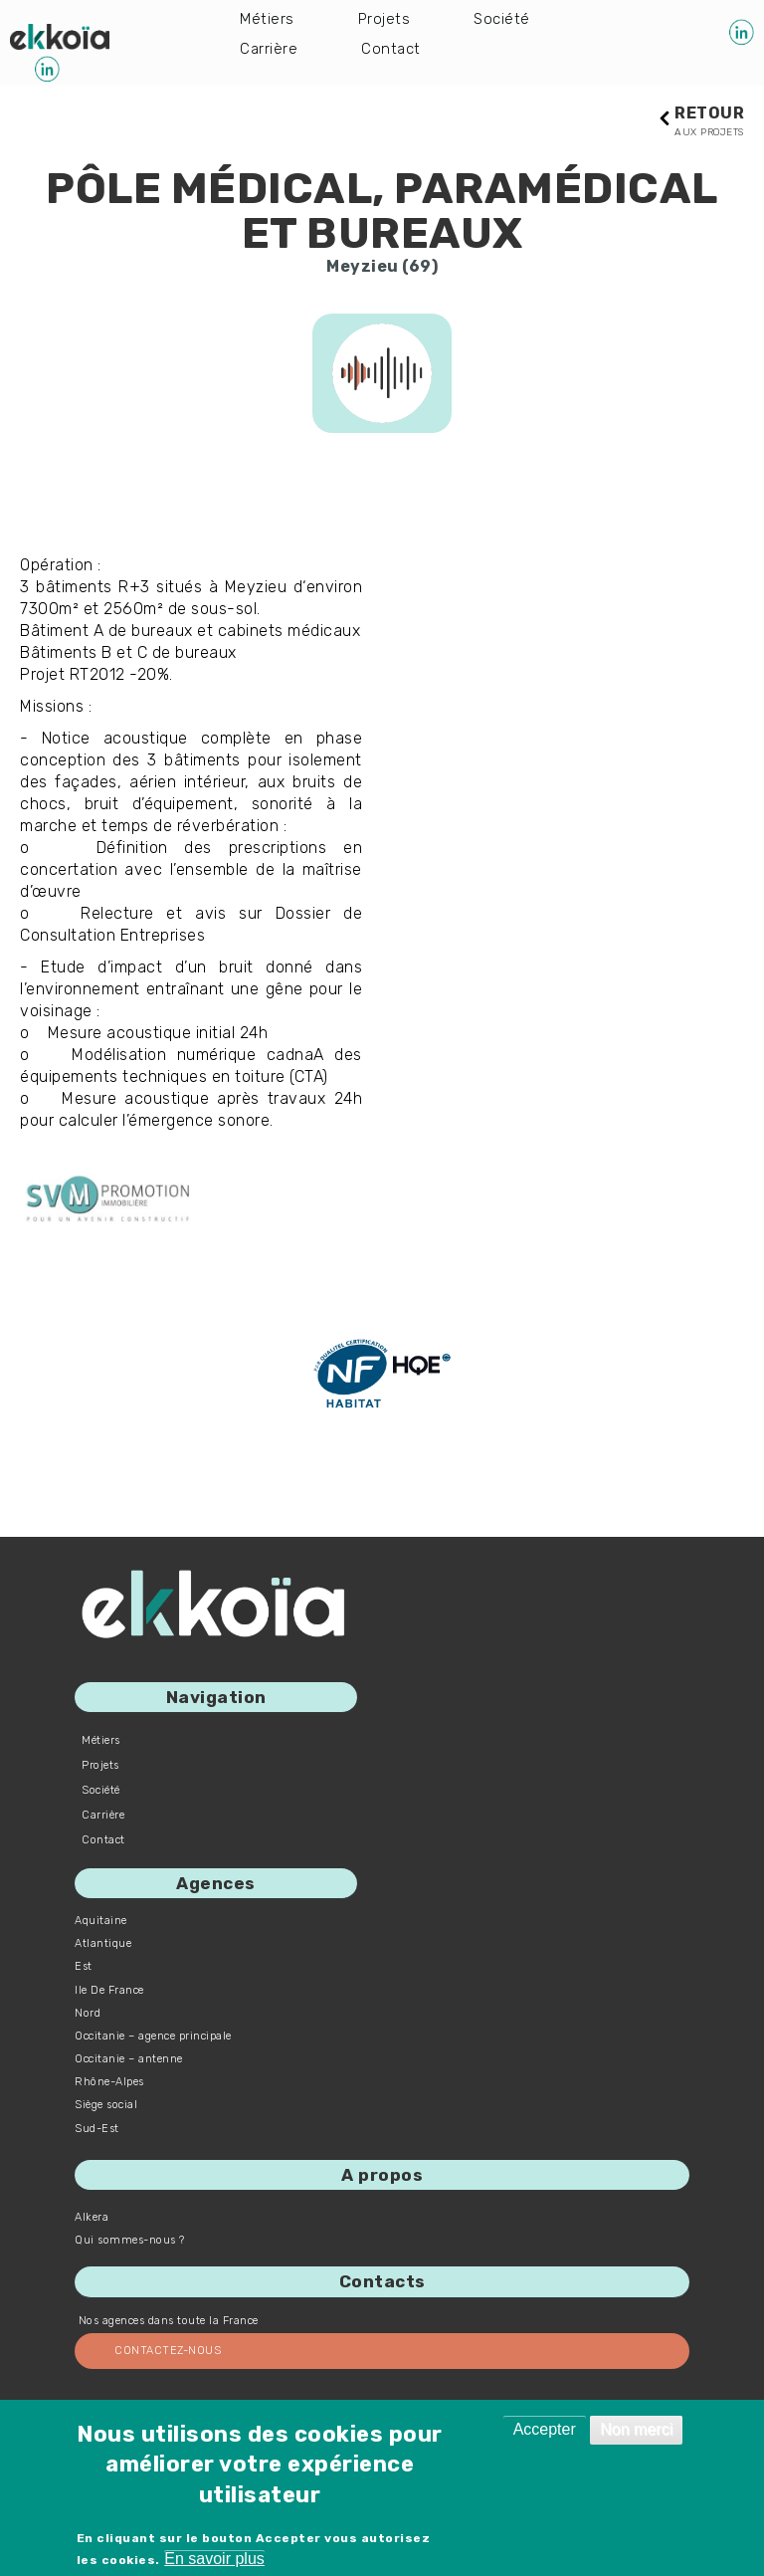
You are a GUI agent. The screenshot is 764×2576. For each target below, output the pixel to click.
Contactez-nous (167, 2351)
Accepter (544, 2429)
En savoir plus (214, 2558)
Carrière (269, 51)
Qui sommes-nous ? (130, 2241)
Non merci (636, 2429)
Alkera (91, 2218)
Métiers (267, 19)
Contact (393, 51)
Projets (386, 19)
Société (505, 19)
